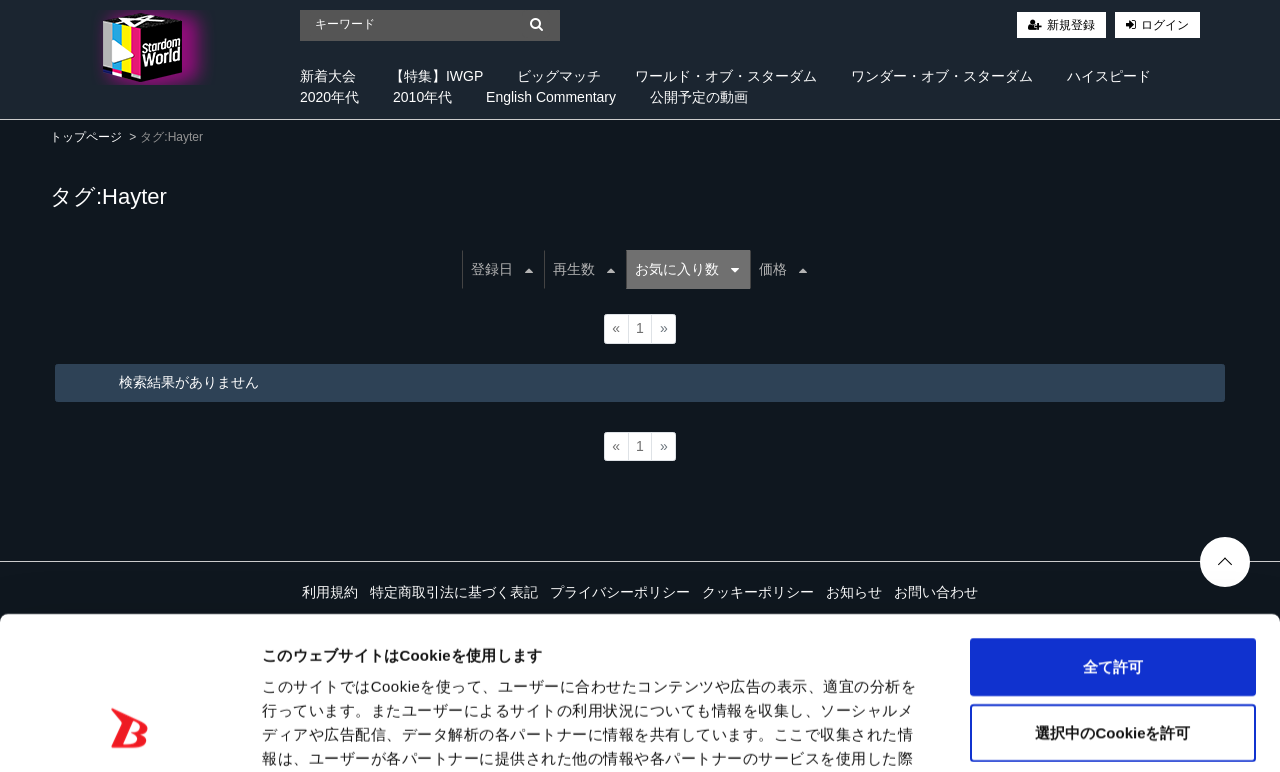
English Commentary (551, 97)
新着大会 (328, 76)
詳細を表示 (965, 732)
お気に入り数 (687, 269)
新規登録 (1071, 25)
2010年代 (422, 97)
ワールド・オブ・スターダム (726, 76)
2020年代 (329, 97)
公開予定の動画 (699, 97)
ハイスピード (1109, 76)
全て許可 (1113, 535)
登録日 (502, 269)
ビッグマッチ (559, 76)
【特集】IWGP (436, 76)
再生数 (584, 269)
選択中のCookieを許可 (1112, 601)
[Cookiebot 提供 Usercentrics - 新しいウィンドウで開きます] (129, 733)
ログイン (1165, 25)
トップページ (86, 137)
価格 (783, 269)
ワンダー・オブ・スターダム (942, 76)
